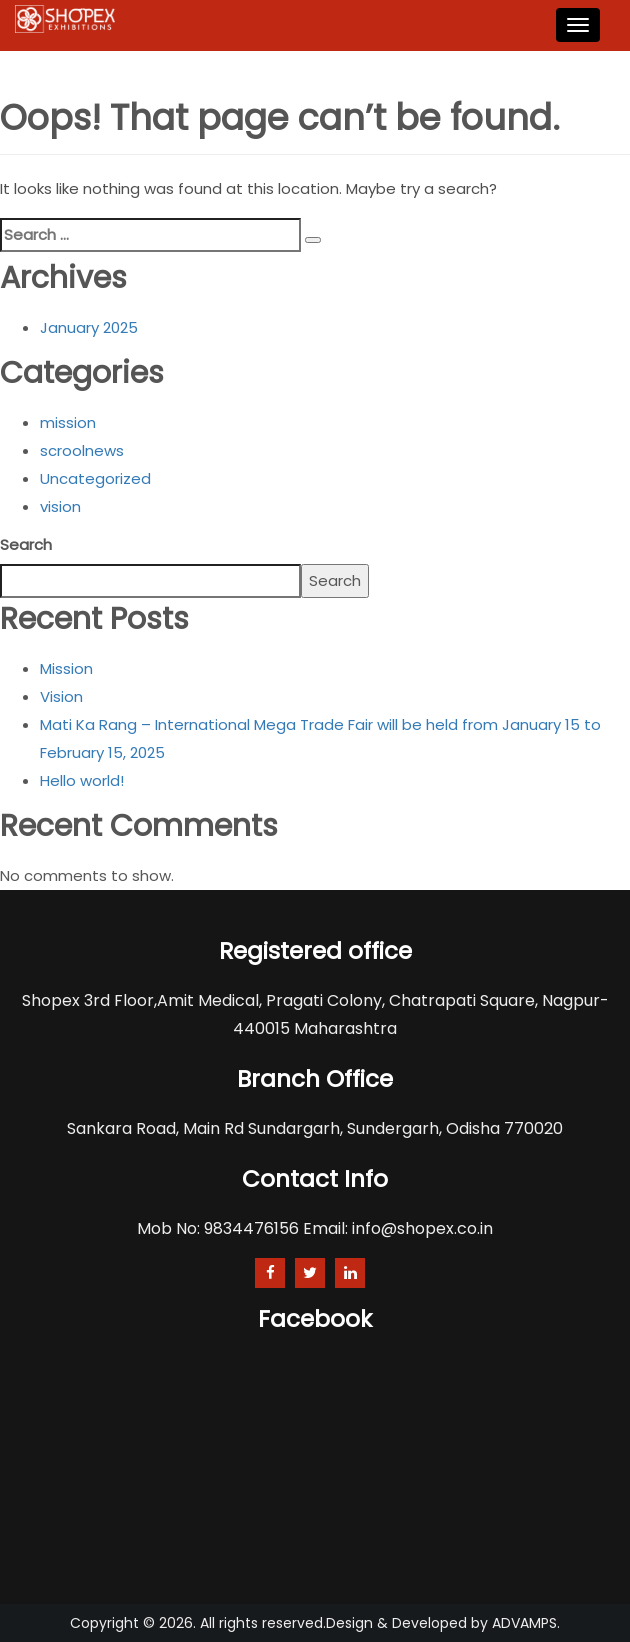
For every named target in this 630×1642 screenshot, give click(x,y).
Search (26, 544)
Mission (66, 668)
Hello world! (82, 780)
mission (68, 422)
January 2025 (89, 327)
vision (60, 506)
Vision (61, 696)
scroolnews (82, 450)
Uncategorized (95, 478)
